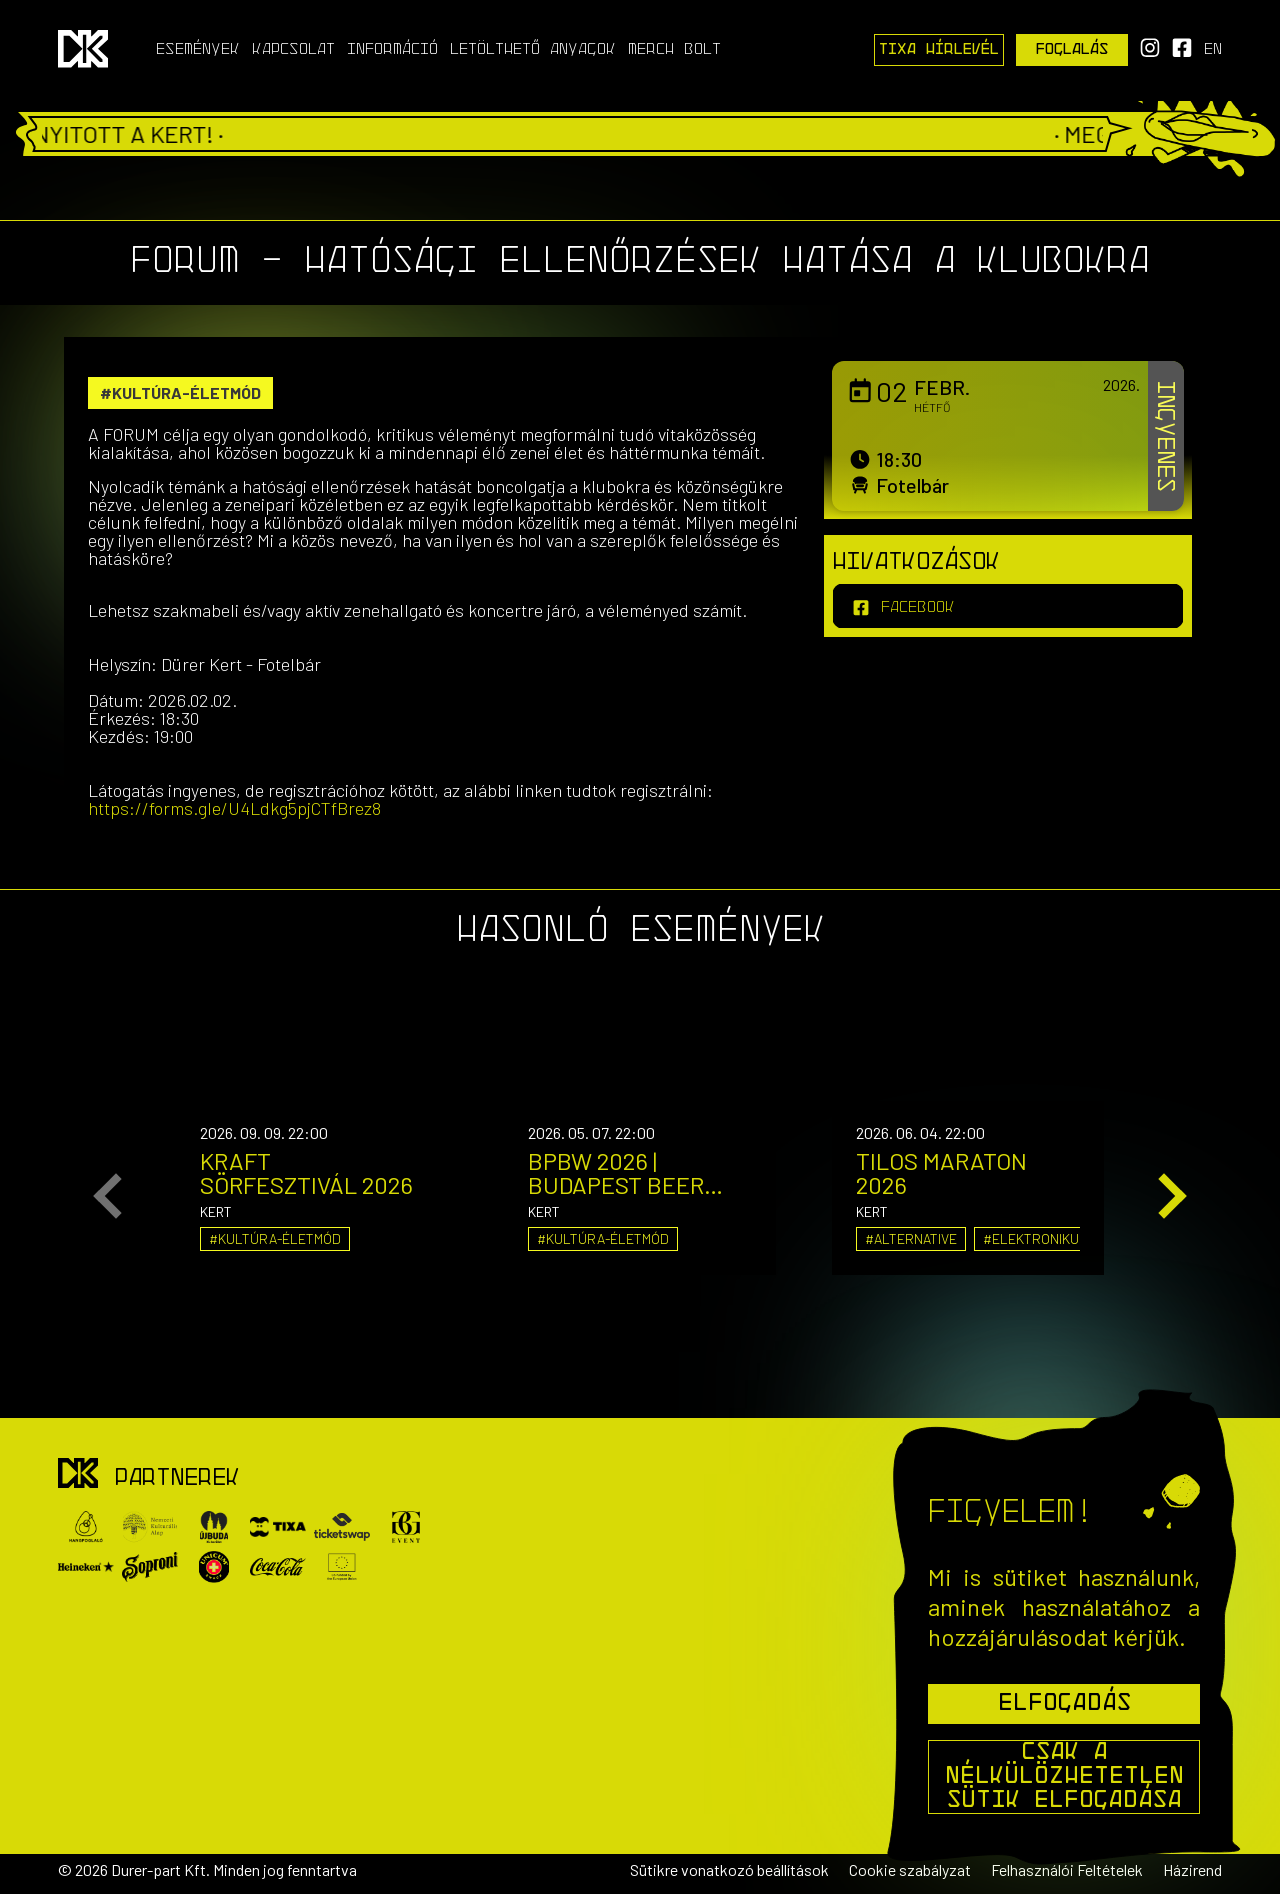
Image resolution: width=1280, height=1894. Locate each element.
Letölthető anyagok (533, 50)
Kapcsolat (293, 50)
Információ (392, 50)
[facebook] (1008, 606)
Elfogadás (1064, 1704)
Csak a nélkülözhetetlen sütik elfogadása (1064, 1777)
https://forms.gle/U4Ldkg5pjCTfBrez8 (234, 808)
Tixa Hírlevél (939, 50)
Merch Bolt (674, 50)
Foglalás (1072, 50)
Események (198, 50)
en (1213, 50)
